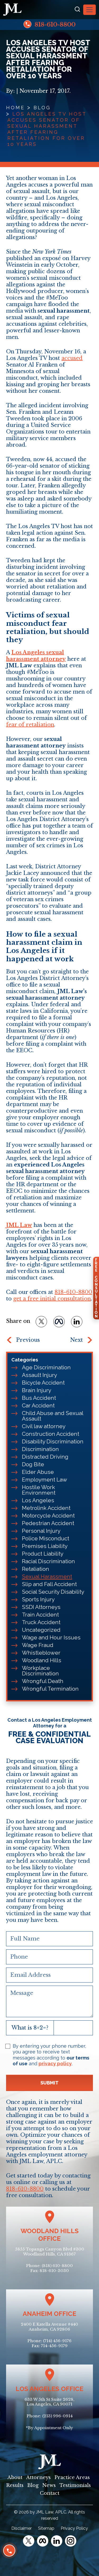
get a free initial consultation (52, 1298)
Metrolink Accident (46, 1508)
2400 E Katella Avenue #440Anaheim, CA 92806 (49, 2327)
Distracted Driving (45, 1456)
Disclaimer (21, 2528)
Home (15, 107)
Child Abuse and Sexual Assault (52, 1415)
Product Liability (42, 1553)
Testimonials (75, 2485)
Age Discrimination (46, 1367)
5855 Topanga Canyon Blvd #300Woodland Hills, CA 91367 (49, 2252)
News (49, 2485)
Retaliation (35, 1569)
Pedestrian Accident (48, 1523)
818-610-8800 (49, 24)
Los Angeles (38, 1500)
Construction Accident (50, 1434)
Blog (42, 107)
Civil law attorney (43, 1426)
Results (14, 2485)
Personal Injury (41, 1531)
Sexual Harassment (47, 1576)
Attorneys (38, 2477)
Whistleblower (41, 1652)
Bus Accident (39, 1398)
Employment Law (44, 1479)
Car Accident (38, 1405)
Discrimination (40, 1449)
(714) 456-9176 (57, 2340)
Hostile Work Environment (38, 1489)
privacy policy (55, 2063)
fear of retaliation (30, 724)
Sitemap (46, 2528)
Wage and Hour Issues (51, 1637)
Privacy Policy (74, 2528)
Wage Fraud (37, 1645)
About (14, 2477)
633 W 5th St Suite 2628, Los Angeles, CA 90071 (49, 2402)
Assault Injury (39, 1375)
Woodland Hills (41, 1660)
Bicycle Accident (43, 1382)
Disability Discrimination (52, 1441)
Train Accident (40, 1614)
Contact (49, 2493)
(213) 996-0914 (57, 2415)
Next (76, 1340)
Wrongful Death (42, 1681)
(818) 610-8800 (57, 2265)
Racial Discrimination (48, 1561)
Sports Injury (38, 1599)
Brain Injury (36, 1390)
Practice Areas (72, 2477)
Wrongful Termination (50, 1688)
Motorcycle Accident (48, 1515)
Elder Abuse (38, 1472)
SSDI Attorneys (41, 1607)
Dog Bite (33, 1464)
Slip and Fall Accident (49, 1584)
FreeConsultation (96, 1287)
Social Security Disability (53, 1591)
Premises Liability (45, 1546)
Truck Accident (41, 1622)
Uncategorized (41, 1630)
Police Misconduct (45, 1538)
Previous (28, 1340)
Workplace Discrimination (40, 1670)
